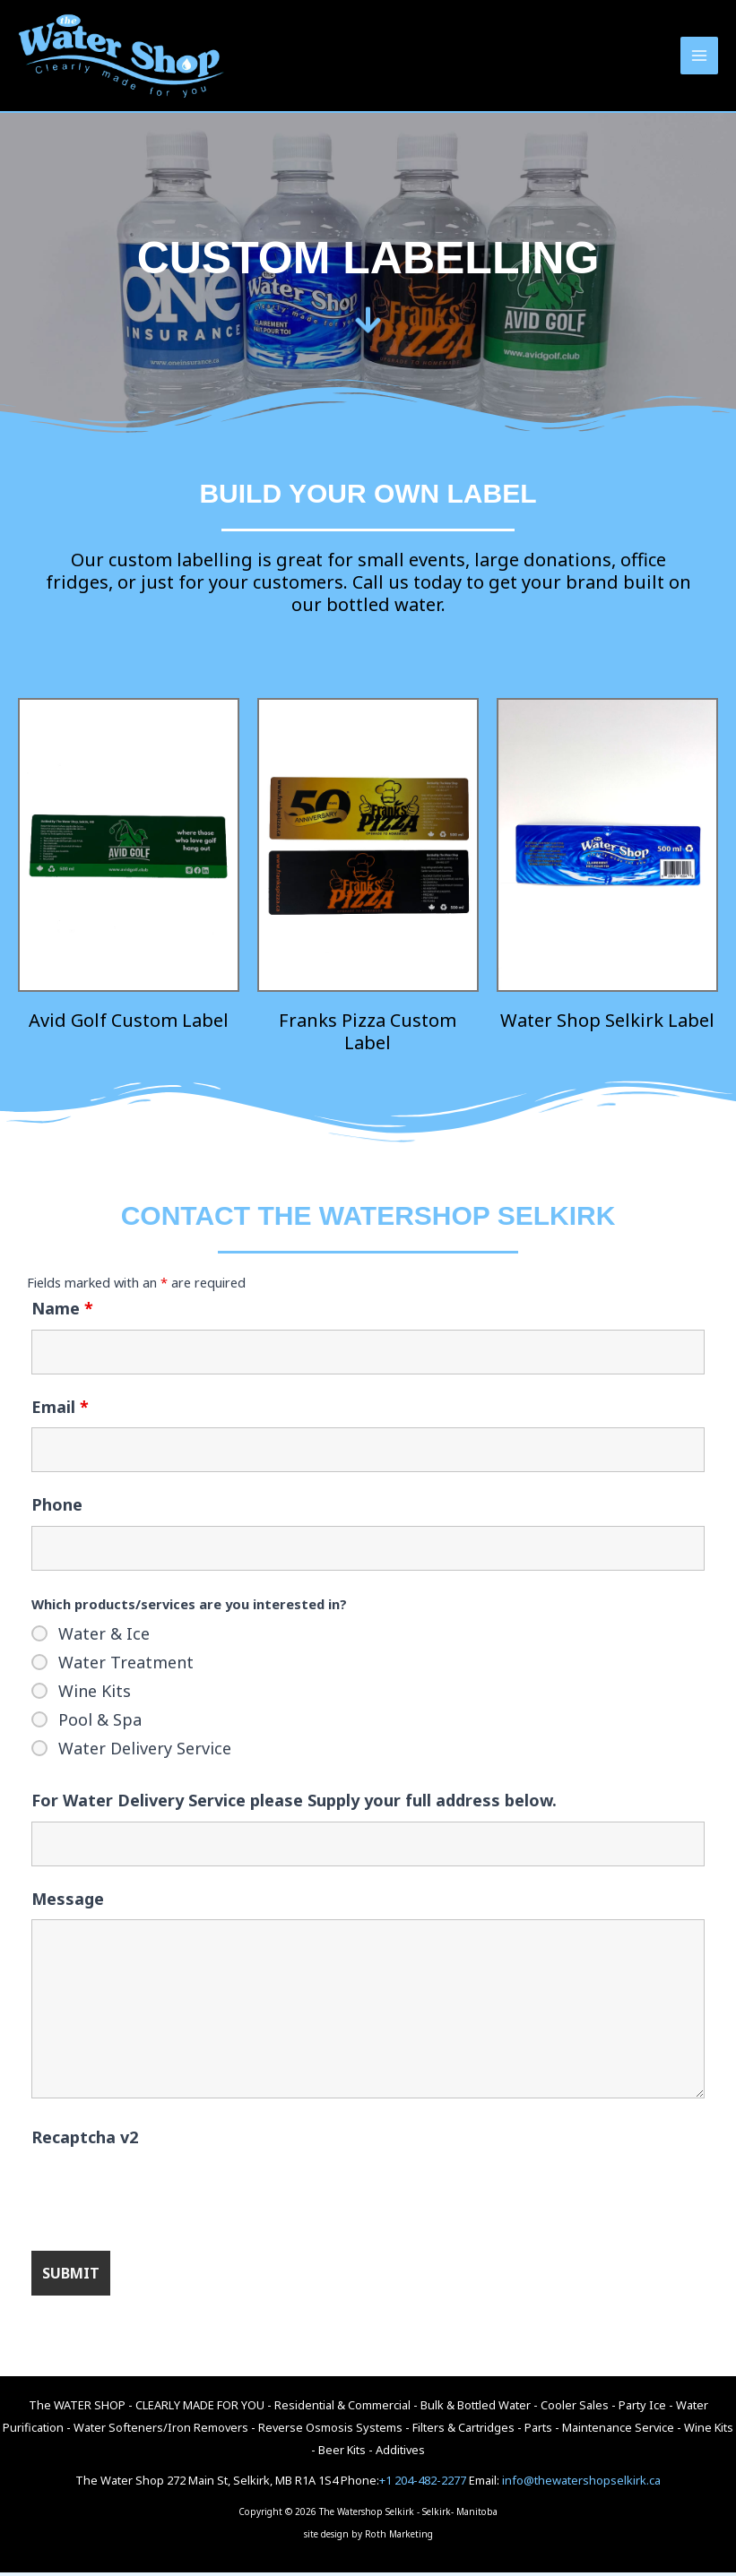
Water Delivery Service (144, 1752)
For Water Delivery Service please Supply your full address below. (294, 1803)
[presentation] (167, 2197)
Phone (56, 1509)
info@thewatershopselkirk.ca (581, 2485)
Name (62, 1311)
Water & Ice (104, 1637)
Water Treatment (126, 1666)
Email (60, 1410)
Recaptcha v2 (84, 2140)
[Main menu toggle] (699, 57)
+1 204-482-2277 (422, 2485)
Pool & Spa (100, 1723)
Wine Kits (94, 1694)
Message (67, 1902)
